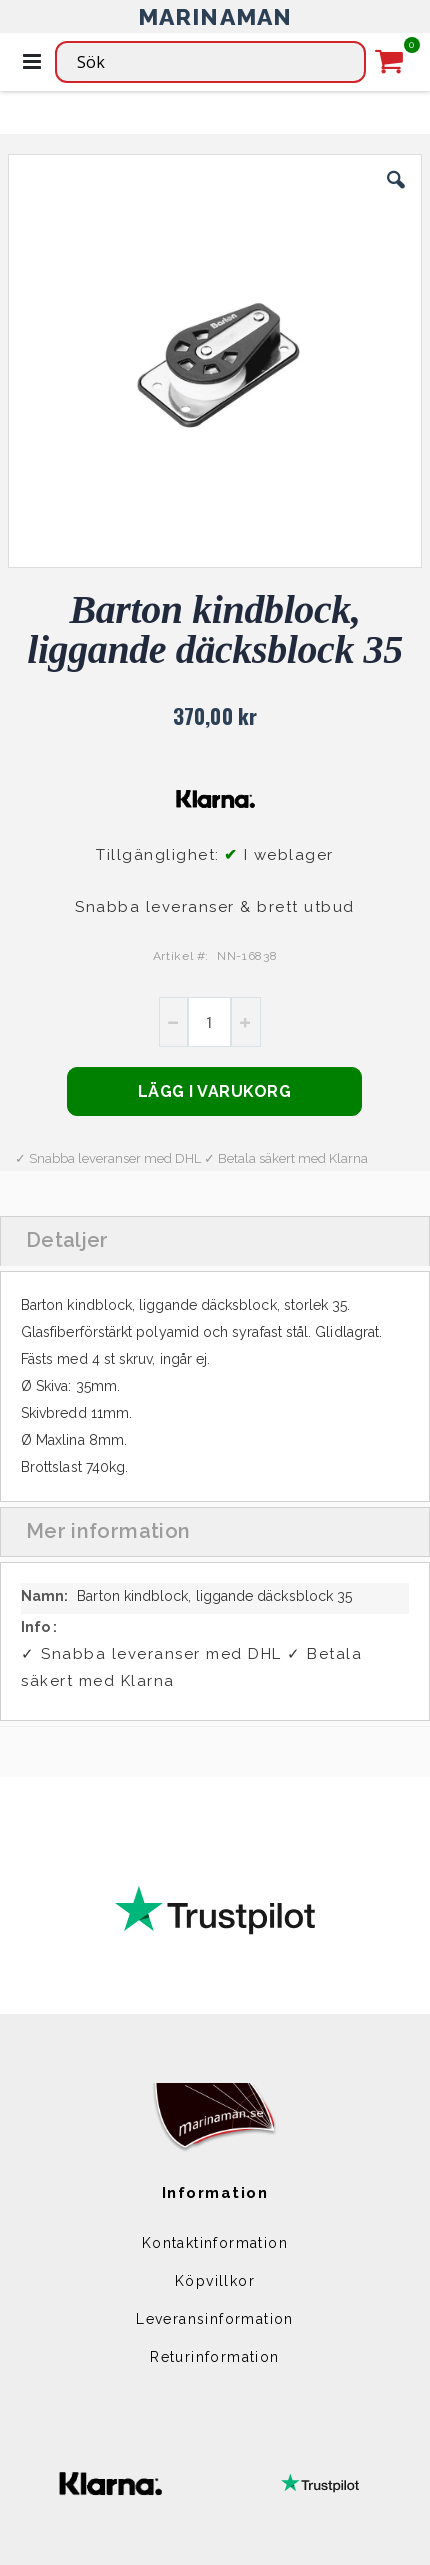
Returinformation (214, 2357)
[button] (396, 195)
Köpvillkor (215, 2281)
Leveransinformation (215, 2319)
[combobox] (210, 62)
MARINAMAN (215, 16)
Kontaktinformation (215, 2243)
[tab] (215, 1241)
